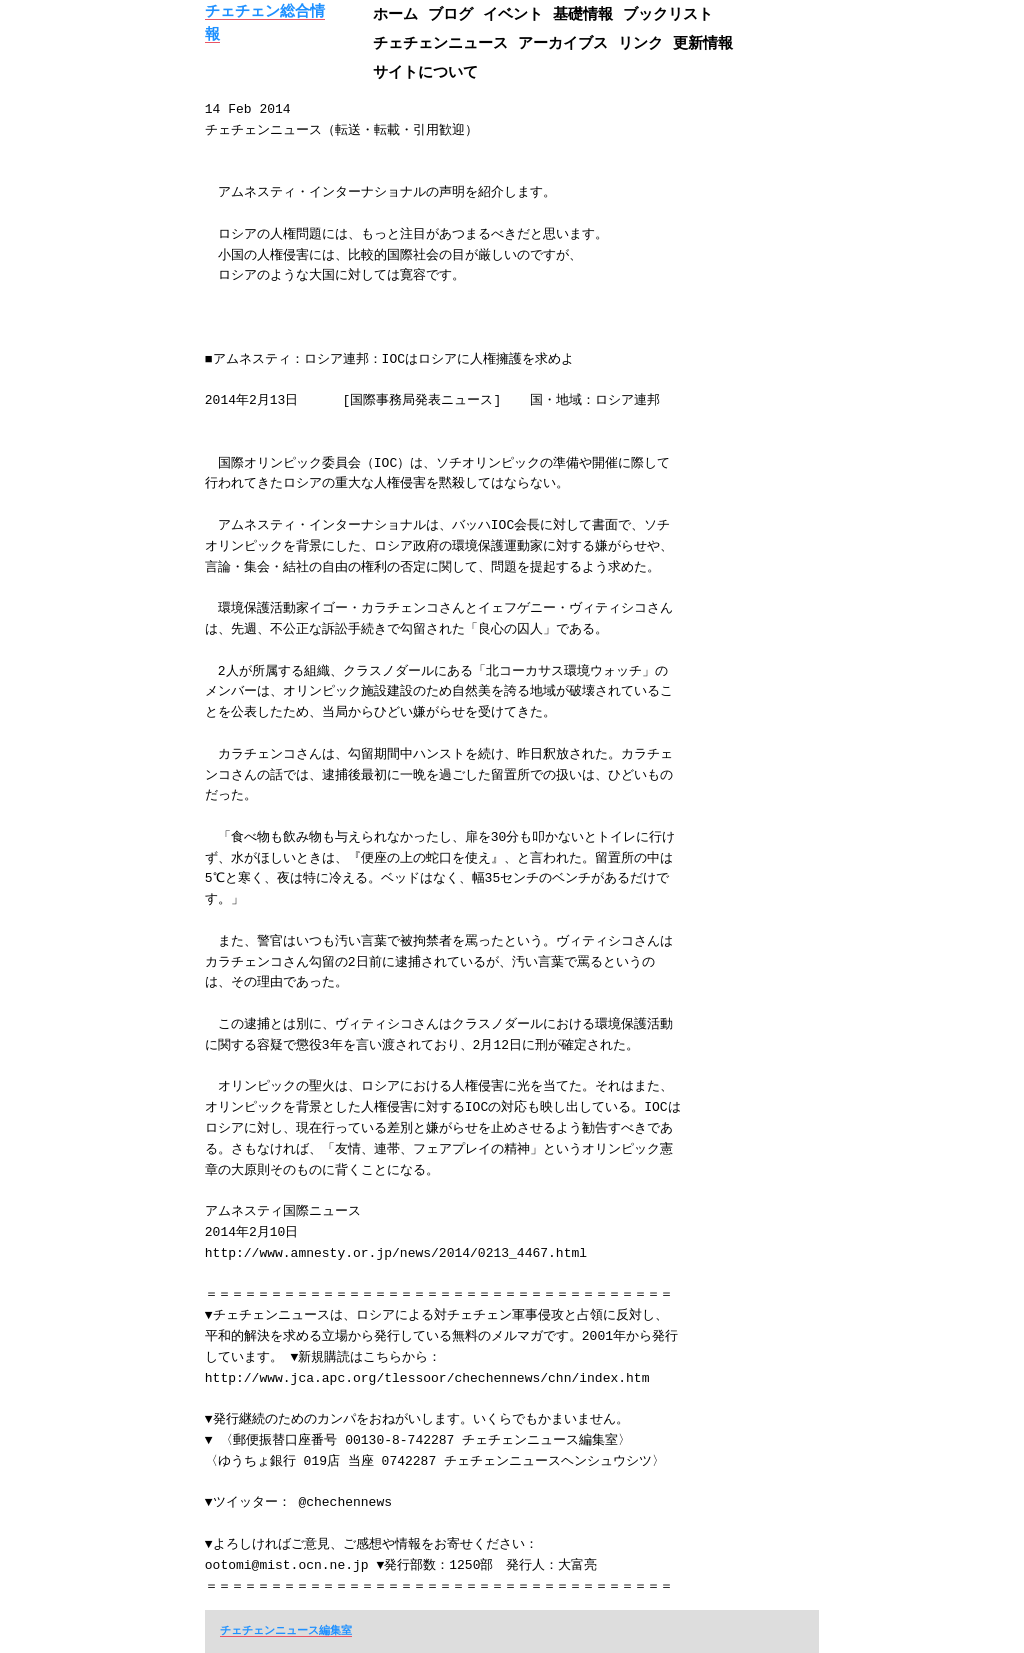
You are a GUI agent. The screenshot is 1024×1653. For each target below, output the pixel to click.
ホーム (395, 13)
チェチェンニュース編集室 (286, 1630)
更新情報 (703, 42)
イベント (513, 13)
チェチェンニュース (440, 42)
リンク (640, 42)
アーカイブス (563, 42)
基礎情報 (583, 13)
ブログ (450, 13)
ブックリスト (668, 13)
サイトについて (425, 71)
